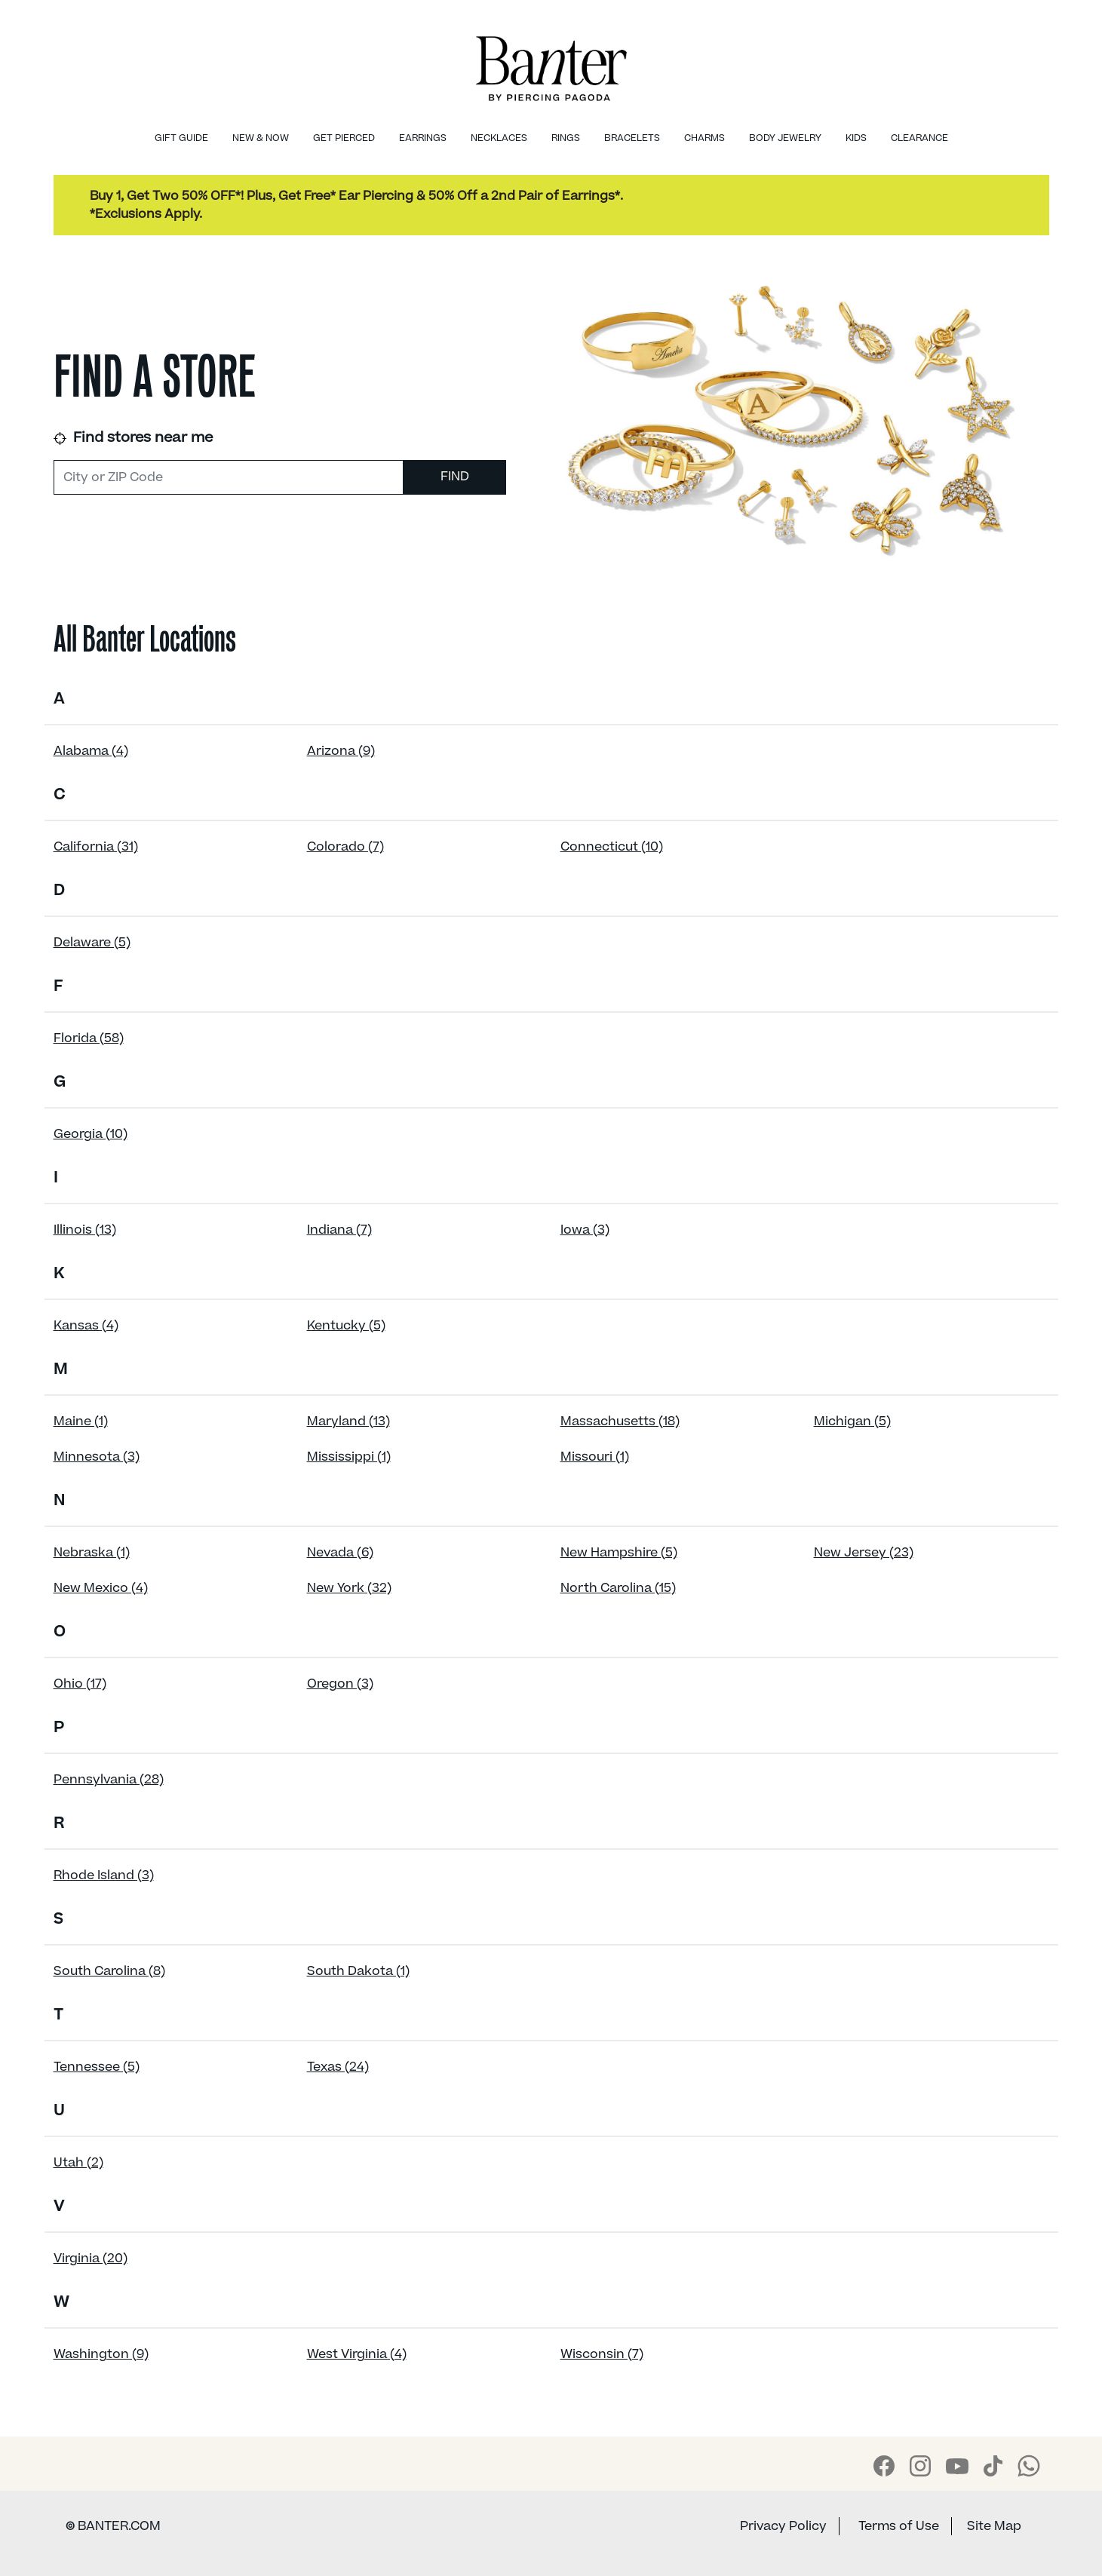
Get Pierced (344, 138)
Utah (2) (78, 2163)
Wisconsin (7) (601, 2354)
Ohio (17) (80, 1684)
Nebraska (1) (92, 1553)
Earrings (423, 138)
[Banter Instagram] (920, 2465)
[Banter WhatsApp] (1028, 2466)
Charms (704, 138)
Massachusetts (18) (620, 1421)
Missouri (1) (594, 1457)
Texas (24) (338, 2067)
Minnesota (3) (97, 1457)
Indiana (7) (339, 1230)
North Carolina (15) (618, 1588)
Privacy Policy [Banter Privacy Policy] (783, 2526)
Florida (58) (89, 1038)
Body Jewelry (785, 138)
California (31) (96, 847)
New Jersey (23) (863, 1553)
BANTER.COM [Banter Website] (113, 2526)
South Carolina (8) (109, 1971)
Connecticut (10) (611, 847)
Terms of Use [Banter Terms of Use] (898, 2526)
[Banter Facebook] (884, 2465)
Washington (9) (101, 2354)
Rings (565, 138)
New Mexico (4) (101, 1588)
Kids (856, 138)
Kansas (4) (86, 1326)
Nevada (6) (340, 1553)
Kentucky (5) (346, 1326)
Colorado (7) (345, 847)
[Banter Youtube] (957, 2466)
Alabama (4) (91, 751)
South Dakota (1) (358, 1971)
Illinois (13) (85, 1230)
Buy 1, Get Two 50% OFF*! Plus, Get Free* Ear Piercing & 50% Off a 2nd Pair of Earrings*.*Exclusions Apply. (356, 205)
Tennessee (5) (97, 2067)
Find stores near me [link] (133, 438)
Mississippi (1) (349, 1457)
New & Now (260, 138)
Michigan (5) (852, 1421)
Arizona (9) (341, 751)
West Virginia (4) (357, 2354)
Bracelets (632, 138)
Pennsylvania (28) (109, 1780)
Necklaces (499, 138)
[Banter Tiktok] (993, 2465)
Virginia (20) (90, 2258)
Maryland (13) (348, 1421)
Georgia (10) (90, 1134)
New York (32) (349, 1588)
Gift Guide (181, 138)
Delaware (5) (92, 943)
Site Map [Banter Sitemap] (994, 2526)
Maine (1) (81, 1421)
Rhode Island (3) (104, 1875)
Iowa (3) (584, 1230)
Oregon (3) (340, 1684)
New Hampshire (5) (618, 1553)
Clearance (919, 138)
